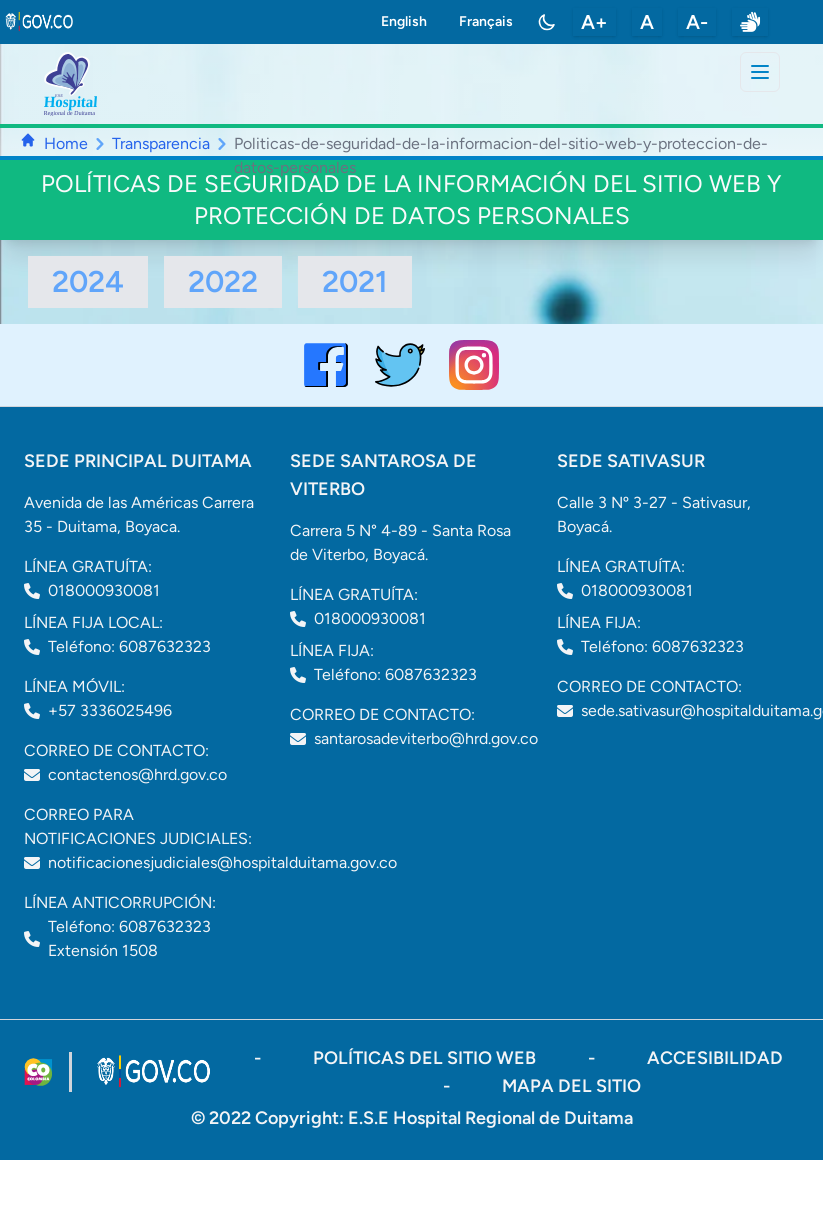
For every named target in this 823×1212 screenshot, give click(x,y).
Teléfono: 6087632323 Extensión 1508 (129, 938)
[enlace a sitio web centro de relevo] (750, 22)
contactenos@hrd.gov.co (137, 774)
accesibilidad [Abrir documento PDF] (715, 1058)
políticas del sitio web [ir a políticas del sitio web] (426, 1058)
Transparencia (161, 143)
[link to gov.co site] (40, 22)
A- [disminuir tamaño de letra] (697, 22)
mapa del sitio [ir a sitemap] (571, 1086)
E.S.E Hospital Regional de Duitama (490, 1118)
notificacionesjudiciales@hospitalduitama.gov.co (222, 862)
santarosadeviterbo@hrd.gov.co (426, 738)
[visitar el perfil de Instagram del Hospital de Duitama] (474, 365)
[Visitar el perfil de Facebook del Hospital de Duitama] (326, 365)
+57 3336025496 (110, 710)
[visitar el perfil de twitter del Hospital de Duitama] (400, 365)
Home (66, 143)
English (404, 21)
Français (486, 21)
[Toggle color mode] (547, 22)
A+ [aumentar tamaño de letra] (594, 22)
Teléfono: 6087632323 (129, 646)
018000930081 (104, 590)
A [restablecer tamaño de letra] (647, 22)
